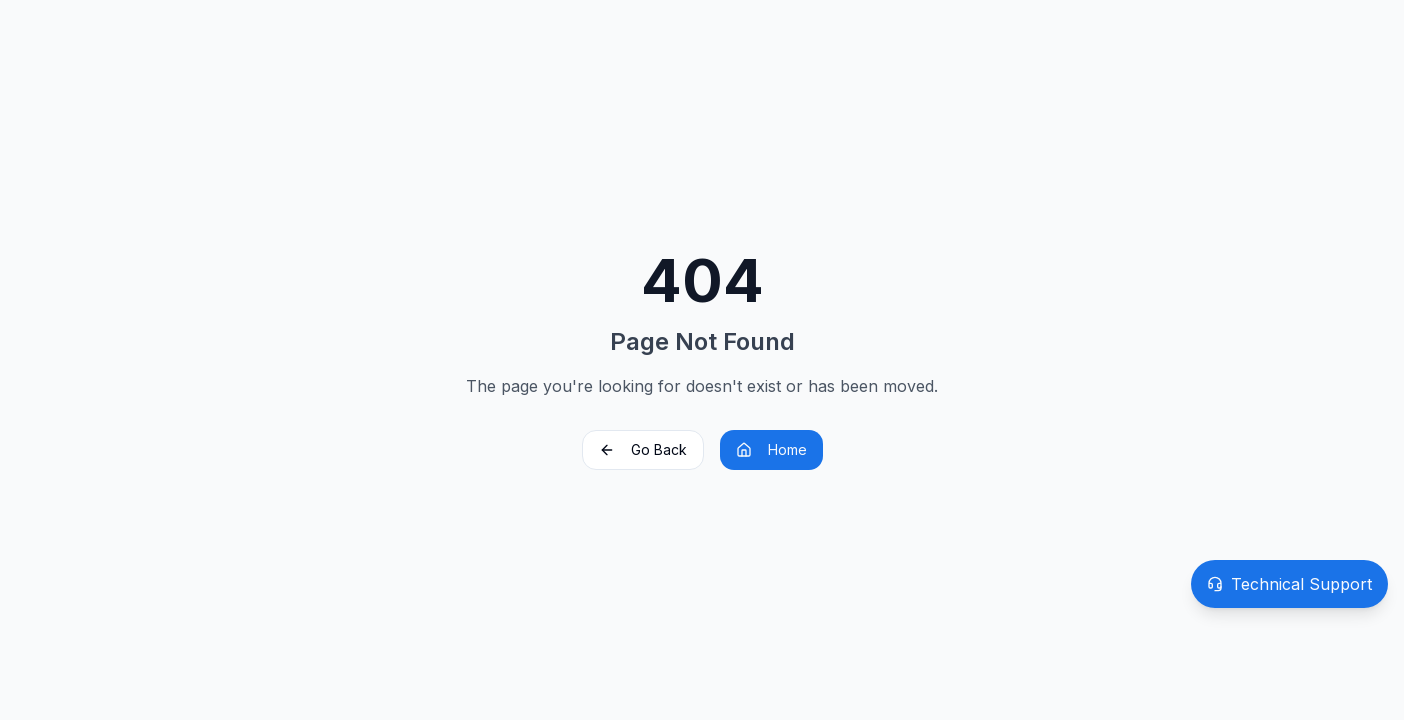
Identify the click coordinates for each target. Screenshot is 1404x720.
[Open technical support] (1289, 584)
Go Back (643, 449)
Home (771, 449)
